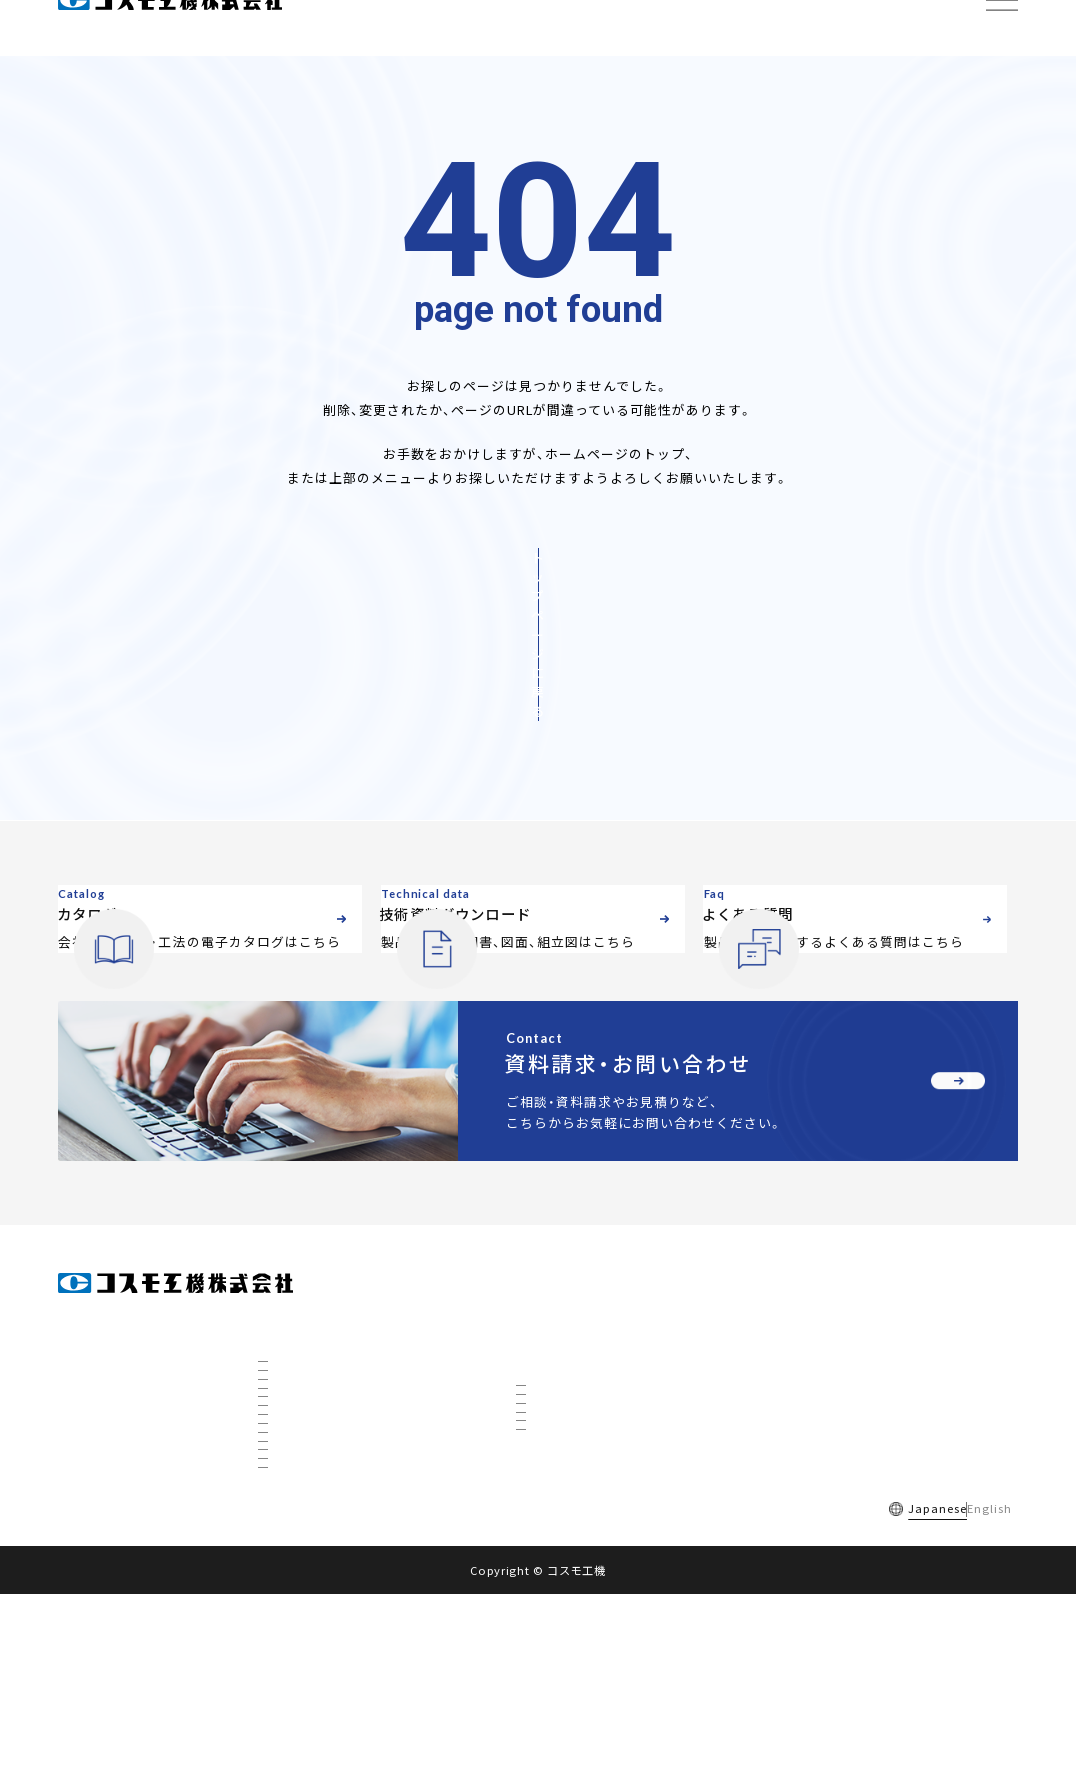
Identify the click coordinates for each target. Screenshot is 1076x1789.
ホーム (77, 1281)
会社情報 (284, 1281)
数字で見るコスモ (316, 1453)
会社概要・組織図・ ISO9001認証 (350, 1318)
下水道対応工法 (568, 1498)
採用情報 (96, 1702)
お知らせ (802, 1371)
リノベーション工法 (579, 1444)
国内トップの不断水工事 (332, 1534)
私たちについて (310, 1426)
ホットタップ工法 (574, 1471)
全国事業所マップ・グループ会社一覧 (362, 1399)
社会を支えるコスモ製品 (332, 1507)
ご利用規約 (281, 1702)
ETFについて (303, 1642)
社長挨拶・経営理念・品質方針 (344, 1345)
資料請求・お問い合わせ (844, 1416)
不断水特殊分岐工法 (579, 1417)
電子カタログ (815, 1281)
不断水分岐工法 (568, 1363)
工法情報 (542, 1326)
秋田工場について (316, 1561)
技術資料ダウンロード (841, 1326)
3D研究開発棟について (328, 1588)
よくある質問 (186, 1702)
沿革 (283, 1372)
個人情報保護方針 (389, 1702)
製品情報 (542, 1281)
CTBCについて (308, 1615)
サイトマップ (501, 1702)
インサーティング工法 (584, 1390)
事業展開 (294, 1480)
